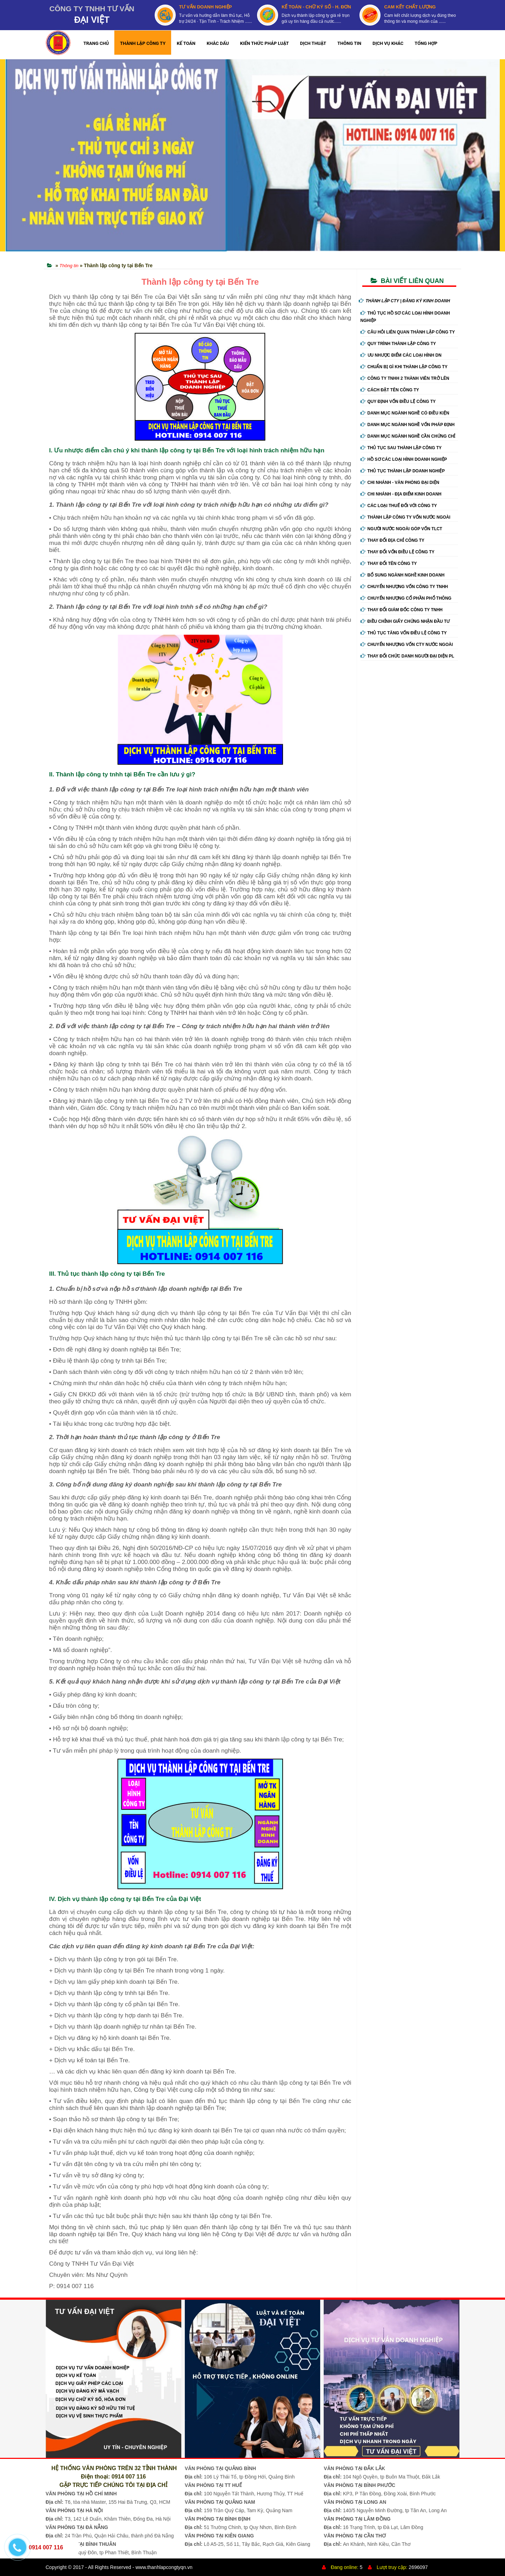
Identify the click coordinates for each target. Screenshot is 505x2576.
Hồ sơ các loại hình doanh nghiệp (404, 459)
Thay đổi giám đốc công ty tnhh (402, 609)
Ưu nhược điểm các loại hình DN (401, 355)
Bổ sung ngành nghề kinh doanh (403, 575)
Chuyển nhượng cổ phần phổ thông (406, 598)
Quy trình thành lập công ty (398, 343)
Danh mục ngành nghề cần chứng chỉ (408, 436)
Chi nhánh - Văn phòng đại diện (400, 482)
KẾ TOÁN (186, 43)
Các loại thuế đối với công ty (399, 505)
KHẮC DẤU (218, 43)
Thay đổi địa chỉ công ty (393, 540)
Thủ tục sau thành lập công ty (401, 447)
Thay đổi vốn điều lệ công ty (398, 551)
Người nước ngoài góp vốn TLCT (401, 528)
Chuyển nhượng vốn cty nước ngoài (407, 644)
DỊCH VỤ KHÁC (387, 43)
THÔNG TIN (349, 43)
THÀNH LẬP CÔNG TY (143, 43)
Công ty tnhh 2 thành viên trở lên (405, 378)
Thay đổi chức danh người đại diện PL (407, 656)
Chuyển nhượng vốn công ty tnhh (404, 586)
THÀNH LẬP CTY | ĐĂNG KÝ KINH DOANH (404, 300)
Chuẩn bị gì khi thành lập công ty (404, 366)
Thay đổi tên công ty (389, 563)
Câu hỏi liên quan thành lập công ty (408, 332)
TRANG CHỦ (96, 43)
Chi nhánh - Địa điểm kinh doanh (401, 494)
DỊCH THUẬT (313, 43)
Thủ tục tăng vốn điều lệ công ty (404, 632)
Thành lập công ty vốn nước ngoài (406, 517)
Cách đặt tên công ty (390, 389)
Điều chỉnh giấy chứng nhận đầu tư (405, 621)
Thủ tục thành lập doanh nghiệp (403, 470)
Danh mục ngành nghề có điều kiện (405, 413)
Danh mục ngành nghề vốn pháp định (408, 424)
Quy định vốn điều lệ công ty (398, 401)
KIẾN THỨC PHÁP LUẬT (264, 43)
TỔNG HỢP (426, 43)
